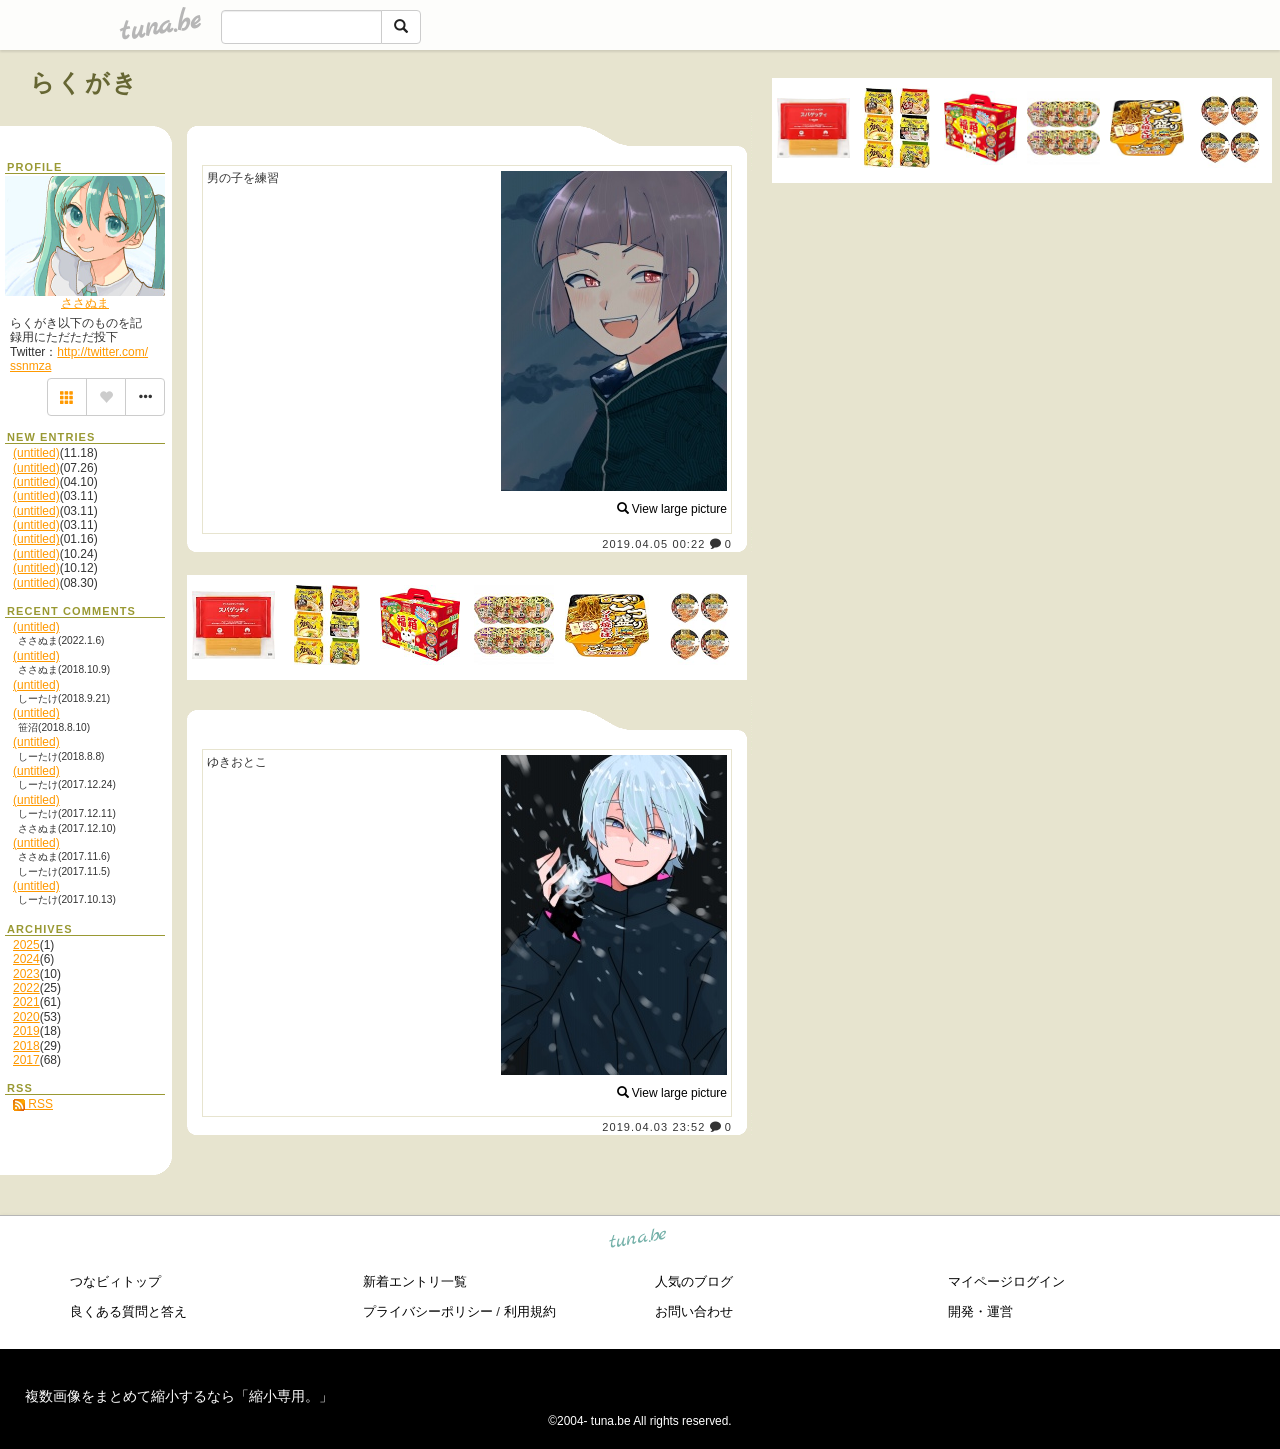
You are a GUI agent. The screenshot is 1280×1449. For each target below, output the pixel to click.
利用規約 (530, 1311)
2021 (26, 1002)
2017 (26, 1060)
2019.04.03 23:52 (653, 1127)
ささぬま (85, 303)
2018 (26, 1046)
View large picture (672, 509)
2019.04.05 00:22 (653, 544)
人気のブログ (694, 1281)
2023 (26, 974)
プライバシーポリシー (428, 1311)
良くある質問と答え (128, 1311)
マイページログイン (1006, 1281)
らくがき (85, 82)
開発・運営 (980, 1311)
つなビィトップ (115, 1281)
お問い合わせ (694, 1311)
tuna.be (638, 1241)
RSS (33, 1104)
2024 (26, 959)
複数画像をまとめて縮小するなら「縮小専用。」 (179, 1396)
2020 (26, 1017)
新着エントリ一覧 (415, 1281)
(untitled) (36, 453)
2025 (26, 945)
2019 (26, 1031)
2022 (26, 988)
